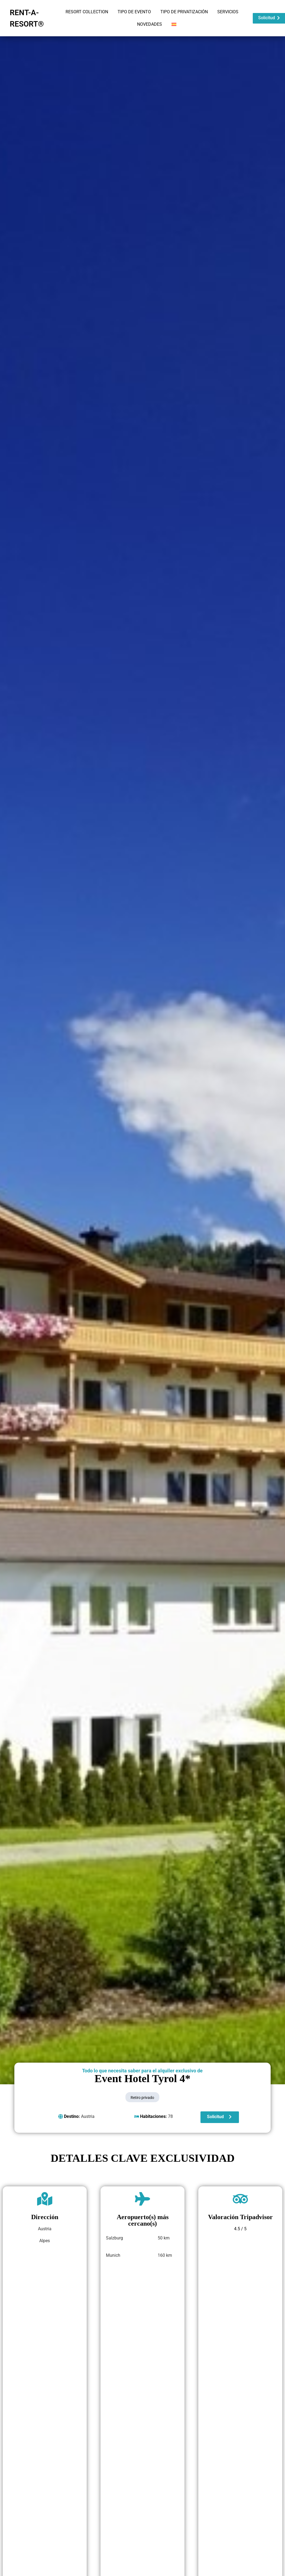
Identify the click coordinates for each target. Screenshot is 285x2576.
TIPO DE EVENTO (134, 11)
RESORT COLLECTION (87, 11)
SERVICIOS (227, 11)
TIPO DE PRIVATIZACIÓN (184, 11)
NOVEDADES (149, 24)
